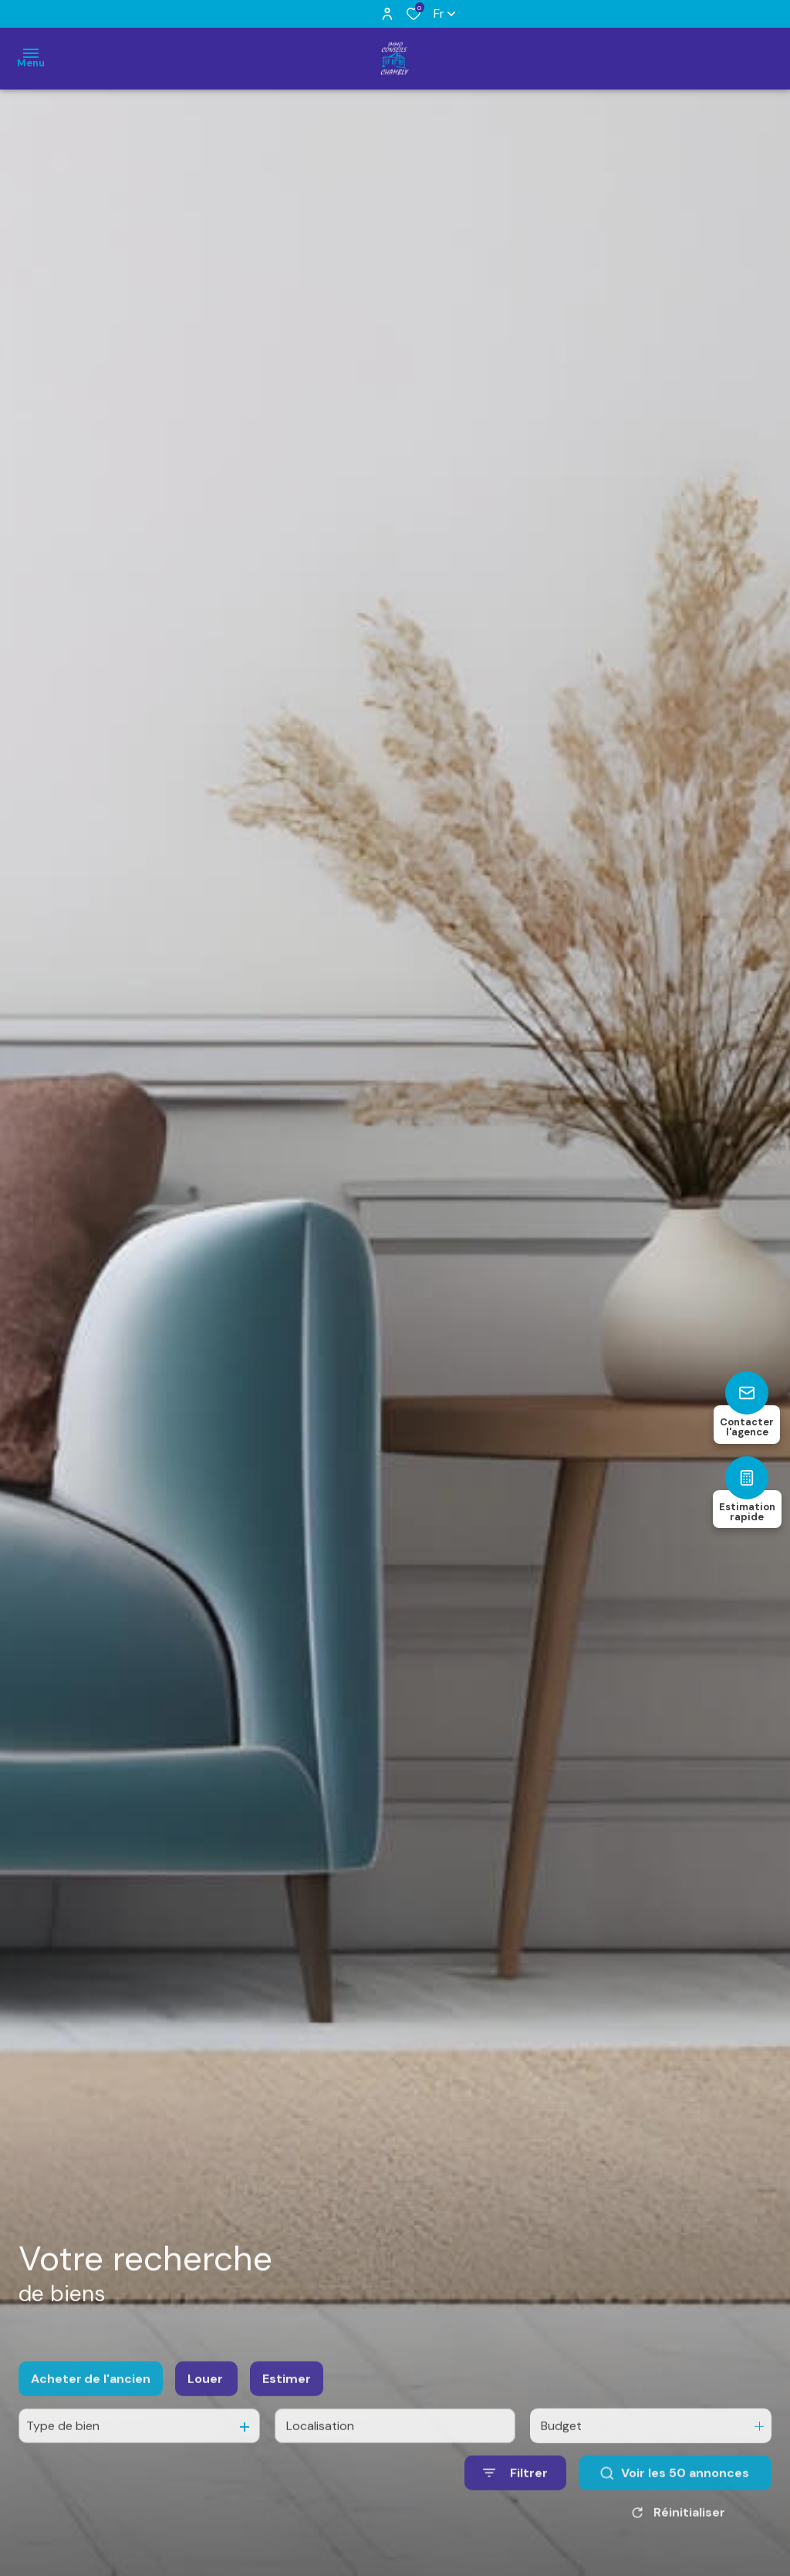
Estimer (286, 2400)
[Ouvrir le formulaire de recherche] (515, 2493)
